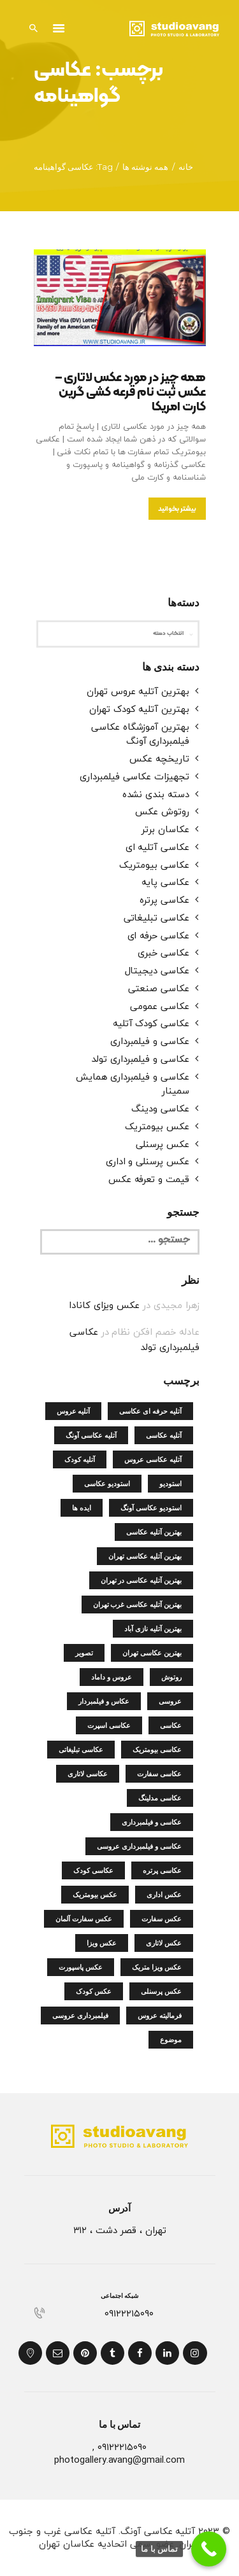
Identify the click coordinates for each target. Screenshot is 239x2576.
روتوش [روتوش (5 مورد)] (171, 1677)
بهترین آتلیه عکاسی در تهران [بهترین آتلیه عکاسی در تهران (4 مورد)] (141, 1580)
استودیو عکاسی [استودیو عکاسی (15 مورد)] (107, 1483)
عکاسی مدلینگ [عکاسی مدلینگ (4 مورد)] (160, 1798)
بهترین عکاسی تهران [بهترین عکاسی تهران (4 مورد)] (152, 1653)
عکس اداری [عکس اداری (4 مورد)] (164, 1894)
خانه (185, 167)
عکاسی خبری (163, 952)
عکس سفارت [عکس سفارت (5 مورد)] (161, 1919)
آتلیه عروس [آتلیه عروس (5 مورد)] (74, 1411)
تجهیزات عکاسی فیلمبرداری (134, 776)
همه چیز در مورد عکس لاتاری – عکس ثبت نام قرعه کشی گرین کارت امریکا (130, 393)
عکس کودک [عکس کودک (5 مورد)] (94, 1991)
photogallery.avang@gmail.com (119, 2459)
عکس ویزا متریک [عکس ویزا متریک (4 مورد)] (157, 1967)
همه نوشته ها (145, 167)
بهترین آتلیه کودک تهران (139, 708)
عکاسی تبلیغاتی (156, 917)
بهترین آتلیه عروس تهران (138, 691)
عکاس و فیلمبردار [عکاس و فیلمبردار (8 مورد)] (103, 1701)
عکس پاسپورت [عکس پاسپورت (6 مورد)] (81, 1967)
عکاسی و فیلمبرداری (149, 1041)
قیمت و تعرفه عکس (148, 1179)
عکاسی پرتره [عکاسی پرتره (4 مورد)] (162, 1870)
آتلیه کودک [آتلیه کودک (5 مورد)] (79, 1459)
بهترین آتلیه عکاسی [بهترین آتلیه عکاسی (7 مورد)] (154, 1532)
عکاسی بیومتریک (154, 864)
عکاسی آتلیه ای (157, 847)
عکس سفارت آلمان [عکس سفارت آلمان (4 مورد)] (83, 1919)
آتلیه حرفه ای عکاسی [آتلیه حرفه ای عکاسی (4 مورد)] (150, 1411)
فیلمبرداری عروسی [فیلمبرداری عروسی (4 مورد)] (80, 2015)
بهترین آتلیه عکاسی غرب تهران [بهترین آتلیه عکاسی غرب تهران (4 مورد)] (137, 1604)
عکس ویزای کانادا (104, 1305)
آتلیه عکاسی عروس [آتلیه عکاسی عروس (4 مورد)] (153, 1459)
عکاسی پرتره (164, 899)
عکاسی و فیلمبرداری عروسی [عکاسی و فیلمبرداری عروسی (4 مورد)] (139, 1846)
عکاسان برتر (165, 829)
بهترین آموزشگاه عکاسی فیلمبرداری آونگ (140, 733)
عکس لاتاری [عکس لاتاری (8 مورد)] (164, 1943)
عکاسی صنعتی (158, 988)
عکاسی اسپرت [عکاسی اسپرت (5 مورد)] (109, 1725)
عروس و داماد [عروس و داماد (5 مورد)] (111, 1677)
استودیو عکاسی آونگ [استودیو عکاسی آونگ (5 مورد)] (151, 1508)
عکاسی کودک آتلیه (151, 1023)
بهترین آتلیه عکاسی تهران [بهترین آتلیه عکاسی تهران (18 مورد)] (144, 1556)
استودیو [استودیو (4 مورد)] (170, 1483)
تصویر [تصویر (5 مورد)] (84, 1653)
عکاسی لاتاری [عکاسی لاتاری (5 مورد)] (88, 1774)
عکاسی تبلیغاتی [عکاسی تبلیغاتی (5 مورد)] (81, 1749)
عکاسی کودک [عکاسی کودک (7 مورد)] (93, 1870)
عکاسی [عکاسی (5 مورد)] (171, 1725)
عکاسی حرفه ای (158, 935)
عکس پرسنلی (162, 1144)
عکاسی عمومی (159, 1006)
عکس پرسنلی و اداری (147, 1161)
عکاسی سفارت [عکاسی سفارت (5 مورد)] (159, 1774)
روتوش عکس (162, 811)
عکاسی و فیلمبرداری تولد (140, 1058)
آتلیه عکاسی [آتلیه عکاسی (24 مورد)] (164, 1435)
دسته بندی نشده (155, 794)
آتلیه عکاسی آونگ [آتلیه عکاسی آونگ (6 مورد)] (91, 1435)
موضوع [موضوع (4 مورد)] (171, 2039)
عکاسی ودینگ (160, 1108)
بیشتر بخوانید (177, 509)
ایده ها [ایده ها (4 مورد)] (81, 1508)
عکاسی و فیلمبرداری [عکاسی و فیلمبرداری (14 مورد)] (152, 1822)
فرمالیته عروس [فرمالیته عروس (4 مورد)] (160, 2015)
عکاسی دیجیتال (157, 970)
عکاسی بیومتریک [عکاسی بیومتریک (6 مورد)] (157, 1749)
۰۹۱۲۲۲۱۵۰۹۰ (129, 2314)
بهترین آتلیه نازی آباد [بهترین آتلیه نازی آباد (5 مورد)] (152, 1629)
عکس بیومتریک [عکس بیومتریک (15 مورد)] (95, 1894)
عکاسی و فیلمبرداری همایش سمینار (132, 1083)
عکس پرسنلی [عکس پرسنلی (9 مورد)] (161, 1991)
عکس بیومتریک (157, 1126)
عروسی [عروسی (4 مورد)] (170, 1701)
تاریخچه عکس (159, 758)
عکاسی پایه (165, 882)
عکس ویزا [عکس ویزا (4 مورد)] (102, 1943)
